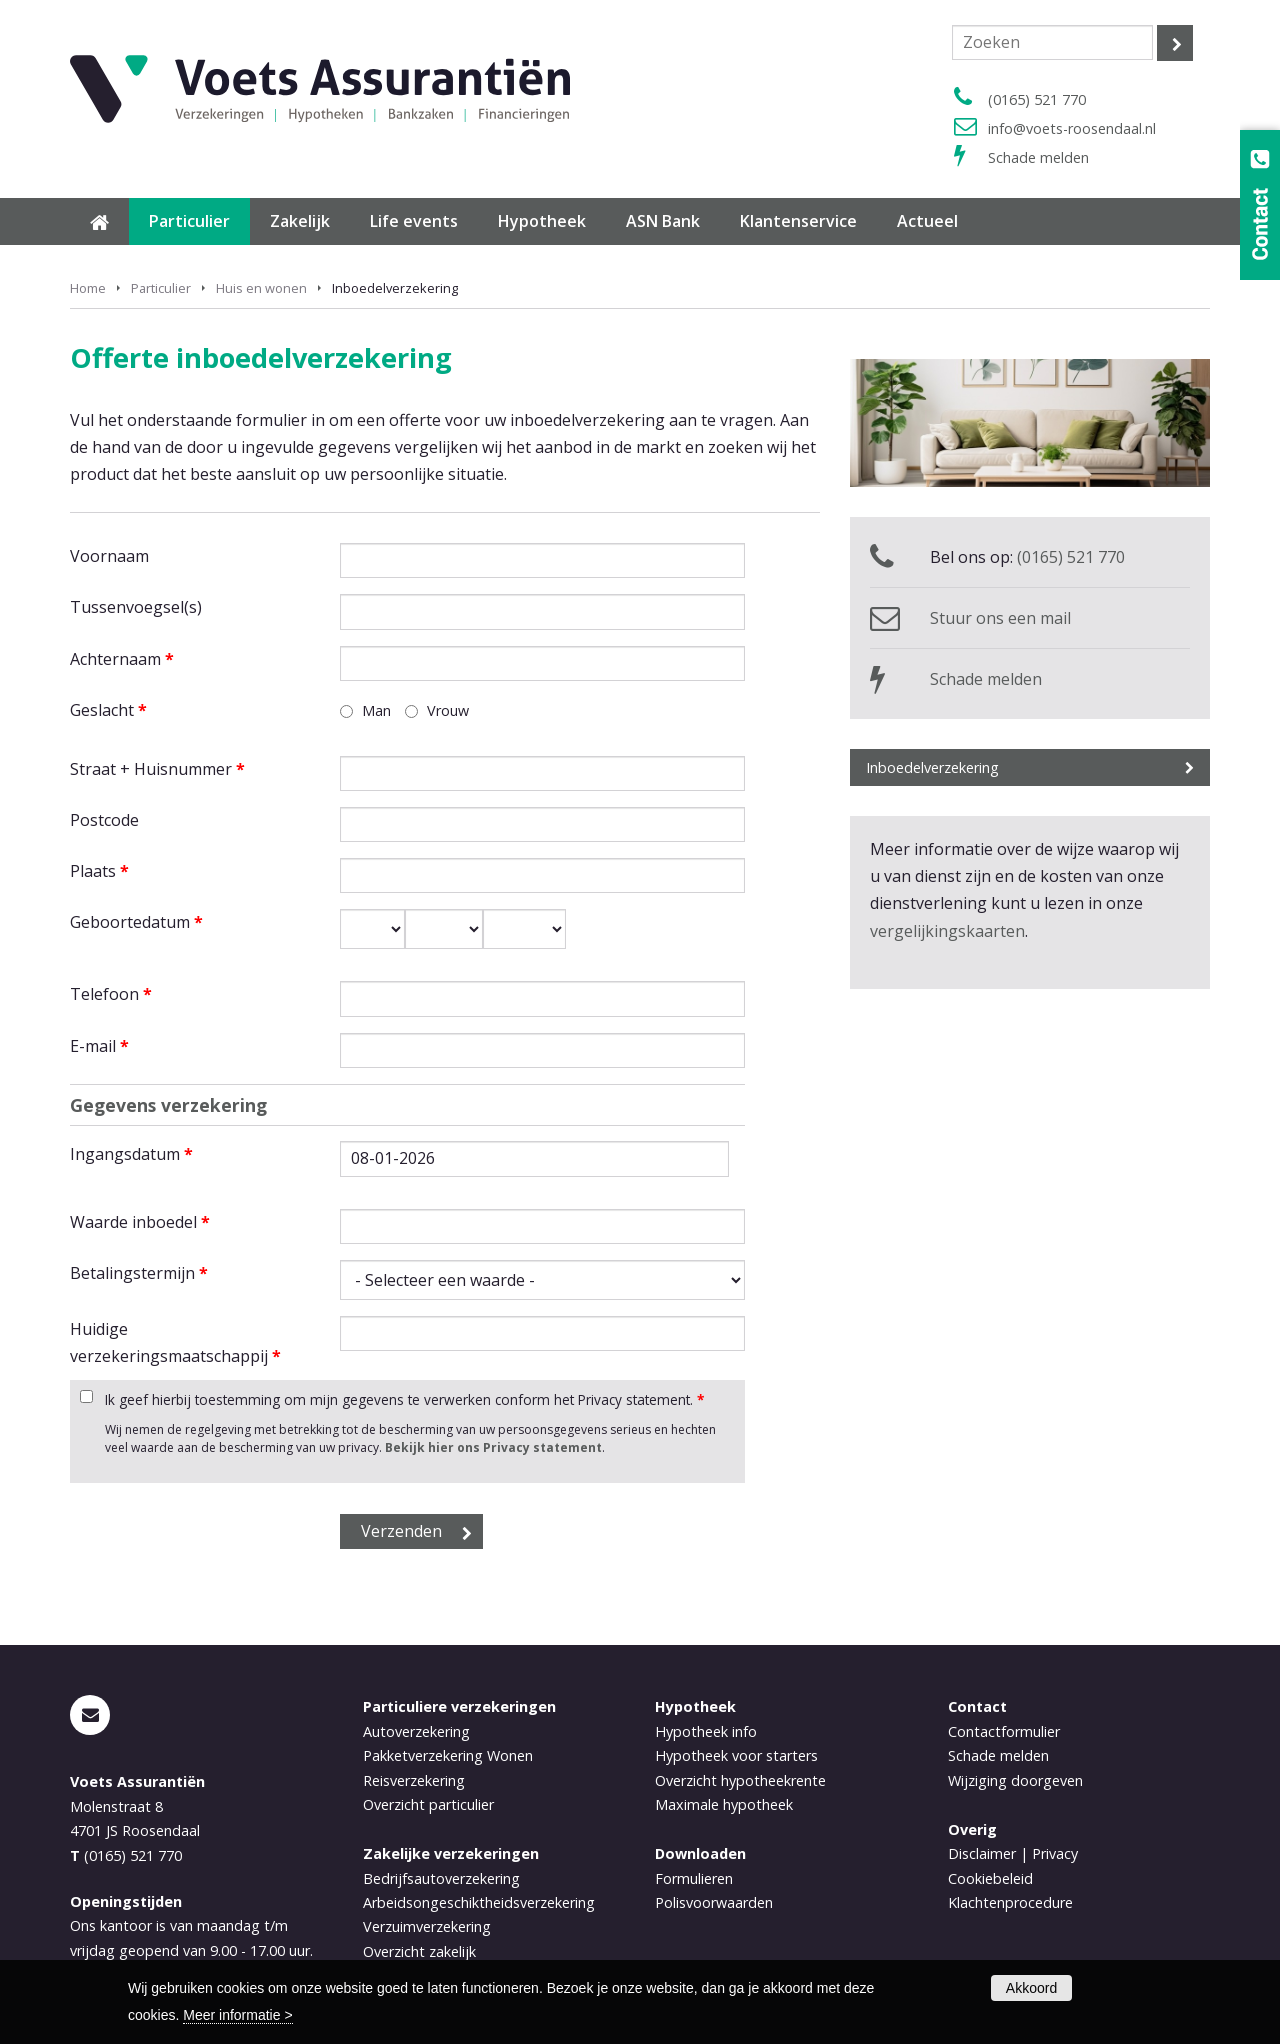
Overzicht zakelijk (419, 1951)
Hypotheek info (706, 1731)
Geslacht (108, 710)
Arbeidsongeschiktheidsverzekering (479, 1902)
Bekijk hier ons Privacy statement (493, 1447)
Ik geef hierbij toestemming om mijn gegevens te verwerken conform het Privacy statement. (404, 1399)
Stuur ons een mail (1000, 618)
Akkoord (1031, 1988)
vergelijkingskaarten (947, 931)
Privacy (1055, 1853)
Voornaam (109, 556)
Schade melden (1038, 157)
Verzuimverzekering (427, 1926)
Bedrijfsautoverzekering (441, 1878)
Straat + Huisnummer (157, 769)
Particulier (161, 288)
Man (376, 710)
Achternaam (122, 659)
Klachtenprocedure (1010, 1902)
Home (88, 288)
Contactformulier (1004, 1731)
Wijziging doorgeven (1015, 1780)
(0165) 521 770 (1037, 99)
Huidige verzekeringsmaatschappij (175, 1342)
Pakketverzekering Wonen (448, 1755)
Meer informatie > (237, 2015)
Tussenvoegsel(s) (136, 607)
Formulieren (694, 1878)
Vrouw (448, 710)
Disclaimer (982, 1853)
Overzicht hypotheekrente (740, 1780)
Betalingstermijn (139, 1273)
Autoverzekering (416, 1731)
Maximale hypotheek (724, 1804)
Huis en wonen (261, 288)
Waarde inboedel (140, 1222)
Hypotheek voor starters (736, 1755)
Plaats (99, 871)
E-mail (99, 1046)
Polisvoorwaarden (714, 1902)
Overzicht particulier (428, 1804)
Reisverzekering (414, 1780)
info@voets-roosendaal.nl (1072, 128)
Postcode (104, 820)
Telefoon (111, 994)
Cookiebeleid (990, 1878)
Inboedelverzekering (932, 767)
